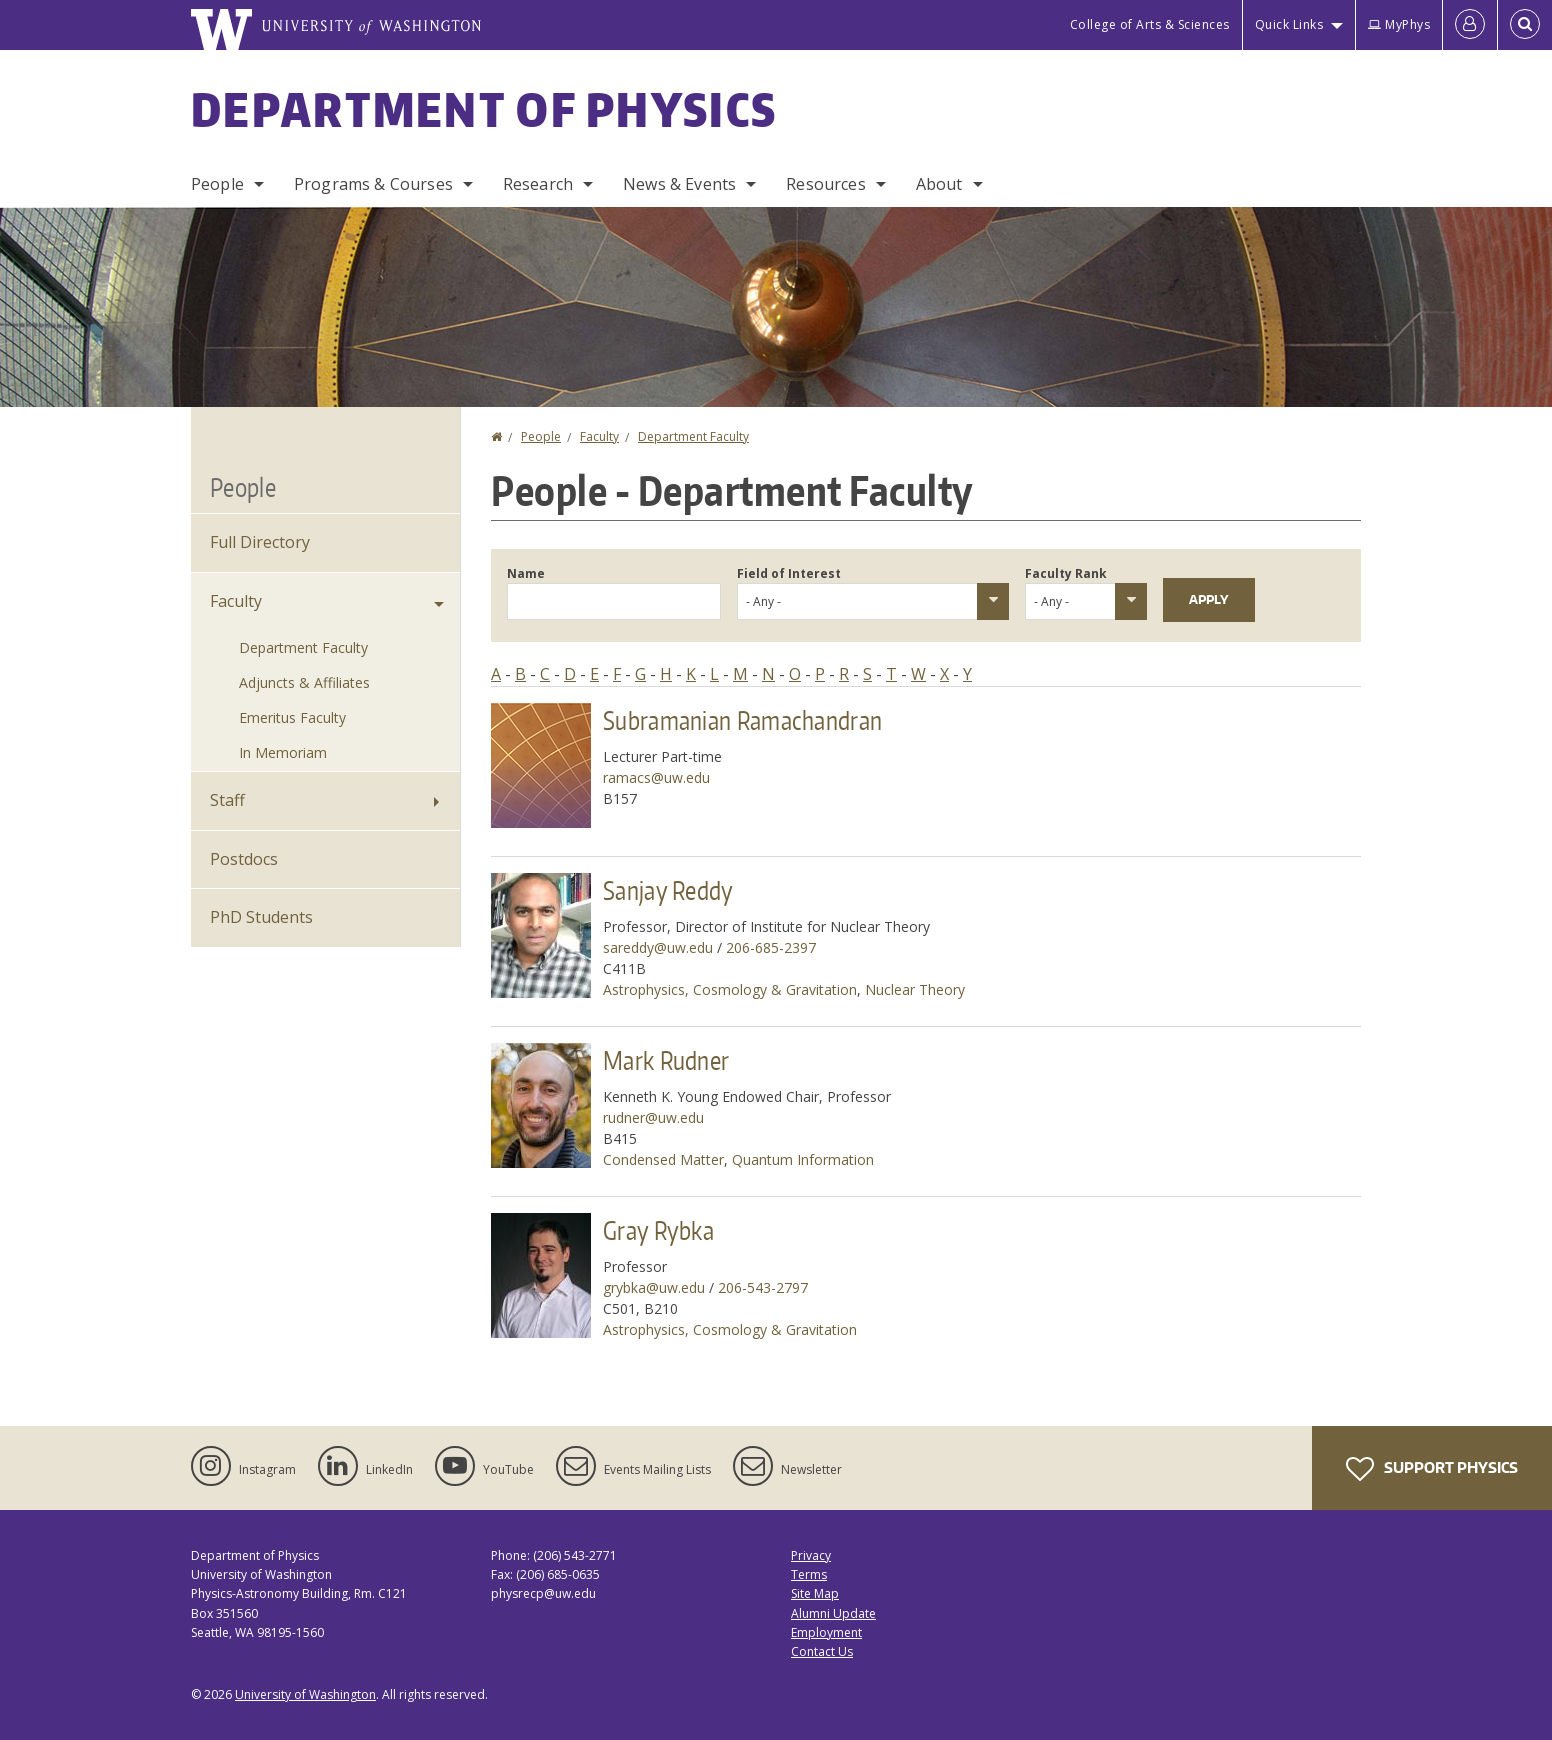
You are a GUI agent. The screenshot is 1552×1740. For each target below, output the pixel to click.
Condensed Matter (663, 1159)
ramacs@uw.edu (656, 777)
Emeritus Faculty (292, 717)
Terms (809, 1574)
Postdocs (244, 859)
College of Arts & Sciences (1150, 24)
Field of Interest (789, 573)
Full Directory (260, 542)
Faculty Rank (1066, 573)
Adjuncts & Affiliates (304, 682)
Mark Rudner (666, 1060)
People (217, 184)
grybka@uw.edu (654, 1287)
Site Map (815, 1593)
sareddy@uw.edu (658, 947)
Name (526, 573)
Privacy (811, 1555)
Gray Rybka (658, 1230)
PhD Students (261, 917)
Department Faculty (693, 436)
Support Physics (1432, 1469)
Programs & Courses (373, 184)
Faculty (599, 436)
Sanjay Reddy (668, 890)
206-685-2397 (771, 947)
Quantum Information (803, 1159)
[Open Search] (1525, 25)
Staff (227, 800)
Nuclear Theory (915, 989)
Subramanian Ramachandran (742, 720)
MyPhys (1399, 24)
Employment (826, 1632)
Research (538, 184)
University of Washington (305, 1694)
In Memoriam (283, 752)
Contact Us (822, 1651)
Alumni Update (833, 1613)
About (939, 184)
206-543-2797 (763, 1287)
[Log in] (1470, 25)
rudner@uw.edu (653, 1117)
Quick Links (1289, 24)
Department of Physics (484, 109)
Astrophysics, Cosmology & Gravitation (730, 989)
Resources (825, 184)
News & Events (679, 184)
